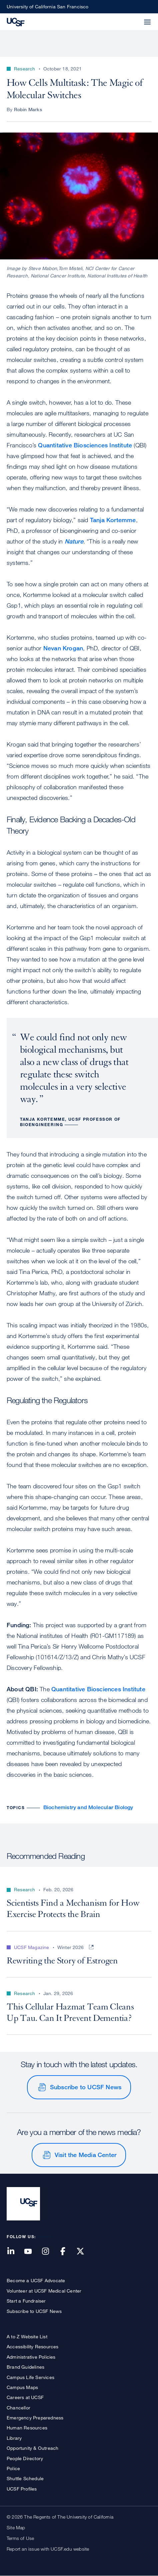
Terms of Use (20, 2538)
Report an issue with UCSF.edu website (48, 2549)
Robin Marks (28, 109)
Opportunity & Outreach (32, 2448)
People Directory (25, 2458)
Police (13, 2468)
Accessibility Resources (33, 2346)
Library (14, 2438)
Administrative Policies (31, 2357)
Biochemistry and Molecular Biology (88, 1807)
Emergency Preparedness (35, 2417)
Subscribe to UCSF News (85, 2087)
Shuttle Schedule (25, 2478)
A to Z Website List (27, 2336)
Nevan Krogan (63, 648)
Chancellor (18, 2407)
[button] (131, 18)
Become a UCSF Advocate (36, 2280)
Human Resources (27, 2427)
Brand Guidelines (25, 2367)
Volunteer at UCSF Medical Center (44, 2291)
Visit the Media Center (85, 2154)
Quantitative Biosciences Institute (85, 445)
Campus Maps (22, 2387)
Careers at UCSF (25, 2397)
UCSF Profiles (22, 2489)
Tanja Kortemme (113, 519)
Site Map (16, 2527)
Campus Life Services (30, 2377)
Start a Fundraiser (26, 2301)
